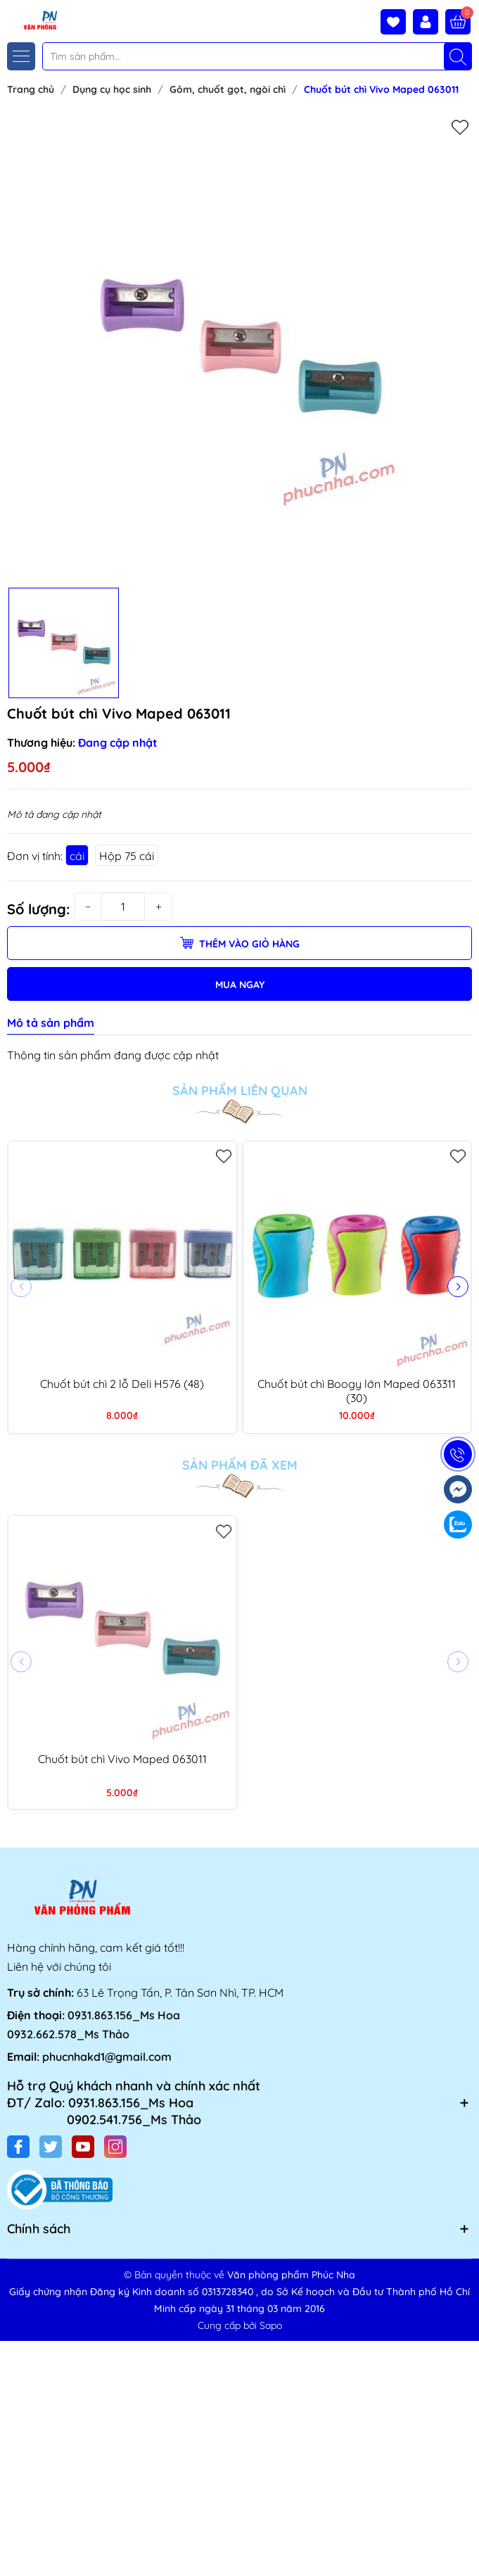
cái (77, 856)
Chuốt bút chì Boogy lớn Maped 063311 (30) (356, 1391)
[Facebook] (18, 2146)
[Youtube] (83, 2146)
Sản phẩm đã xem (240, 1465)
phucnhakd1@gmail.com (107, 2057)
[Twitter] (50, 2146)
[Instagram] (115, 2146)
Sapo (271, 2325)
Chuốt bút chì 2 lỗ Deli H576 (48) (122, 1384)
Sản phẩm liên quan (239, 1091)
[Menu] (21, 56)
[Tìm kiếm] (458, 56)
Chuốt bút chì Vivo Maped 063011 (122, 1759)
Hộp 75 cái (126, 856)
